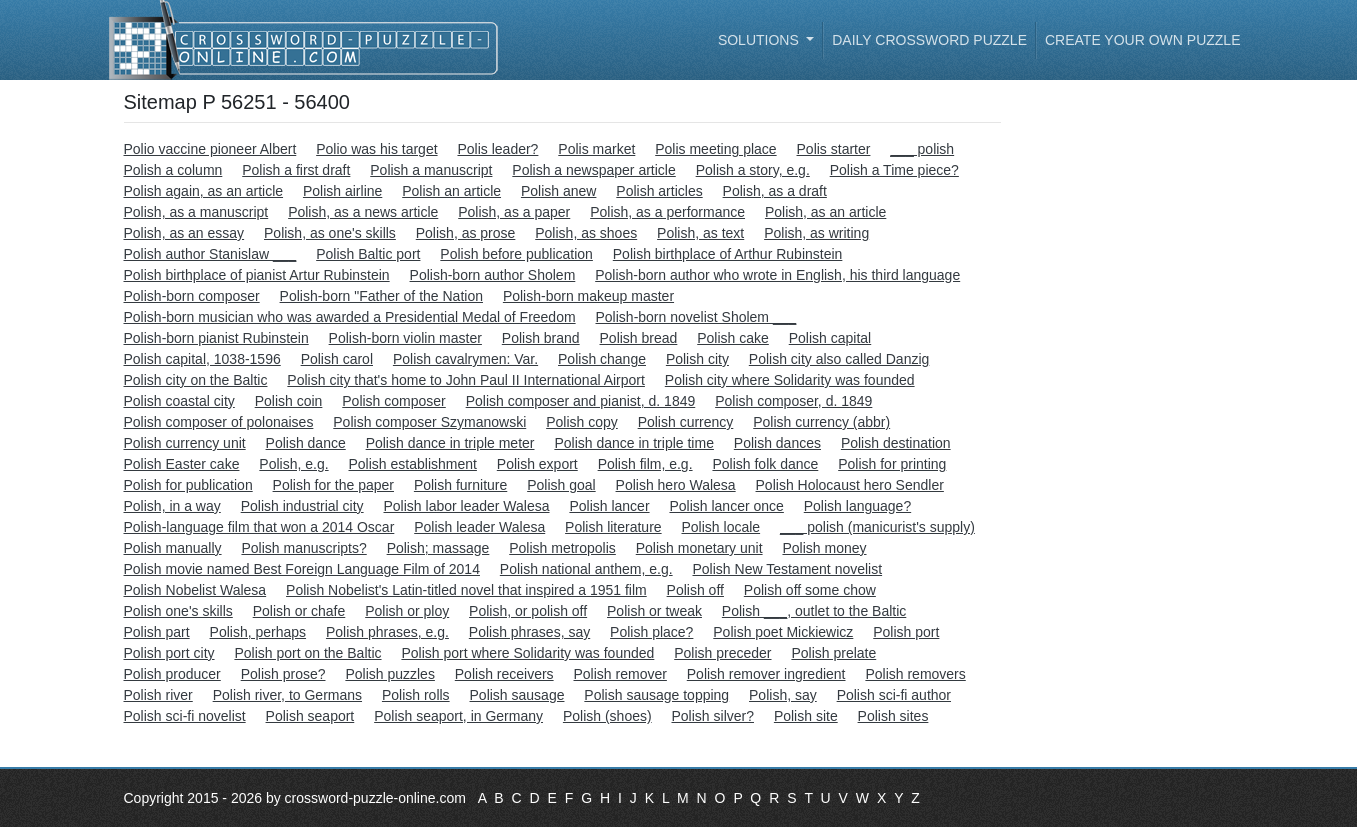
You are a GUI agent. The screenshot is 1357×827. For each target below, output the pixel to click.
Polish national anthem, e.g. (586, 569)
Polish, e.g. (293, 464)
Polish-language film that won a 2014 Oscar (259, 527)
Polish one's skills (178, 611)
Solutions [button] (760, 40)
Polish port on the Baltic (307, 653)
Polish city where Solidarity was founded (790, 380)
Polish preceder (722, 653)
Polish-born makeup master (588, 296)
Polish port (906, 632)
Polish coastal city (179, 401)
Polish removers (915, 674)
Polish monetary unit (699, 548)
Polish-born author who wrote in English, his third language (777, 275)
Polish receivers (504, 674)
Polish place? (651, 632)
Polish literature (613, 527)
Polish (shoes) (607, 716)
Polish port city (169, 653)
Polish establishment (413, 464)
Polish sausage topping (656, 695)
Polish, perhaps (258, 632)
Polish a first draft (296, 170)
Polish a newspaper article (593, 170)
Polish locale (721, 527)
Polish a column (173, 170)
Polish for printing (892, 464)
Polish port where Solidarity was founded (527, 653)
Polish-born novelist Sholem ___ (696, 317)
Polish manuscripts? (303, 548)
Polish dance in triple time (634, 443)
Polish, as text (700, 233)
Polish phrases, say (529, 632)
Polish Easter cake (182, 464)
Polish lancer (609, 506)
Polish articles (659, 191)
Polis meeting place (715, 149)
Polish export (537, 464)
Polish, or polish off (528, 611)
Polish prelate (833, 653)
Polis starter (834, 149)
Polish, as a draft (775, 191)
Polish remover (620, 674)
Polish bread (639, 338)
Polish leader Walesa (479, 527)
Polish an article (451, 191)
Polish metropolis (562, 548)
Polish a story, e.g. (753, 170)
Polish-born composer (192, 296)
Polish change (602, 359)
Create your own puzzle (1143, 40)
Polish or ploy (407, 611)
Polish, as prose (466, 233)
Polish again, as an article (204, 191)
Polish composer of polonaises (219, 422)
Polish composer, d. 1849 (793, 401)
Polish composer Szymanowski (429, 422)
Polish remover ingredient (766, 674)
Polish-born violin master (405, 338)
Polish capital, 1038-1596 (202, 359)
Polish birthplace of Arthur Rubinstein (728, 254)
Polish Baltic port (368, 254)
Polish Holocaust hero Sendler (850, 485)
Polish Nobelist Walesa (195, 590)
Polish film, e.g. (645, 464)
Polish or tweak (654, 611)
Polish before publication (516, 254)
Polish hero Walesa (676, 485)
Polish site (806, 716)
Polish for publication (188, 485)
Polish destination (896, 443)
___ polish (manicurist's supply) (877, 527)
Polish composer (394, 401)
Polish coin (289, 401)
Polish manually (173, 548)
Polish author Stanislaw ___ (210, 254)
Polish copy (582, 422)
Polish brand (541, 338)
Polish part (157, 632)
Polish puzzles (390, 674)
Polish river (158, 695)
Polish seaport (310, 716)
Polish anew (559, 191)
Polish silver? (713, 716)
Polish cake (733, 338)
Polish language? (857, 506)
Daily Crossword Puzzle (929, 40)
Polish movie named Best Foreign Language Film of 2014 (302, 569)
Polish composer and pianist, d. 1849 (581, 401)
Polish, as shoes (586, 233)
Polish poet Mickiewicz (783, 632)
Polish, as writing (816, 233)
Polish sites (893, 716)
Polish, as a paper (514, 212)
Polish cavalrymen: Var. (465, 359)
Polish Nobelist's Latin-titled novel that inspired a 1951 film (466, 590)
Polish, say (783, 695)
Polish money (824, 548)
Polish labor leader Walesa (467, 506)
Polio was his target (376, 149)
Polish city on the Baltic (196, 380)
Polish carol (337, 359)
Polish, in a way (172, 506)
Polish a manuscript (431, 170)
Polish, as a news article (363, 212)
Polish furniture (460, 485)
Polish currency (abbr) (821, 422)
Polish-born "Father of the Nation (381, 296)
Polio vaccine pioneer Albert (210, 149)
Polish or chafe (299, 611)
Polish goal (561, 485)
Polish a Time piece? (894, 170)
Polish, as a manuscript (196, 212)
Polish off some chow (810, 590)
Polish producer (172, 674)
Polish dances (777, 443)
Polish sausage (517, 695)
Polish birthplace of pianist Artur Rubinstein (257, 275)
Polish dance (306, 443)
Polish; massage (438, 548)
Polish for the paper (333, 485)
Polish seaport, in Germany (458, 716)
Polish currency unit (185, 443)
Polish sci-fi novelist (185, 716)
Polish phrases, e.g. (387, 632)
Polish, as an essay (184, 233)
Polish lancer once (726, 506)
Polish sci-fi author (894, 695)
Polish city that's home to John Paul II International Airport (466, 380)
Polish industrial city (302, 506)
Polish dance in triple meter (450, 443)
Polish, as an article (825, 212)
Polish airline (342, 191)
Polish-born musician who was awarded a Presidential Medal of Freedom (350, 317)
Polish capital (830, 338)
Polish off (695, 590)
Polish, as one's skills (330, 233)
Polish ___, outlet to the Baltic (814, 611)
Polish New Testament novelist (788, 569)
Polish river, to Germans (287, 695)
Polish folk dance (765, 464)
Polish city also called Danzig (839, 359)
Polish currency (686, 422)
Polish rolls (416, 695)
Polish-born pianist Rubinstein (216, 338)
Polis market (596, 149)
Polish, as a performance (667, 212)
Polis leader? (497, 149)
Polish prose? (283, 674)
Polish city (697, 359)
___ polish (922, 149)
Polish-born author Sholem (493, 275)
